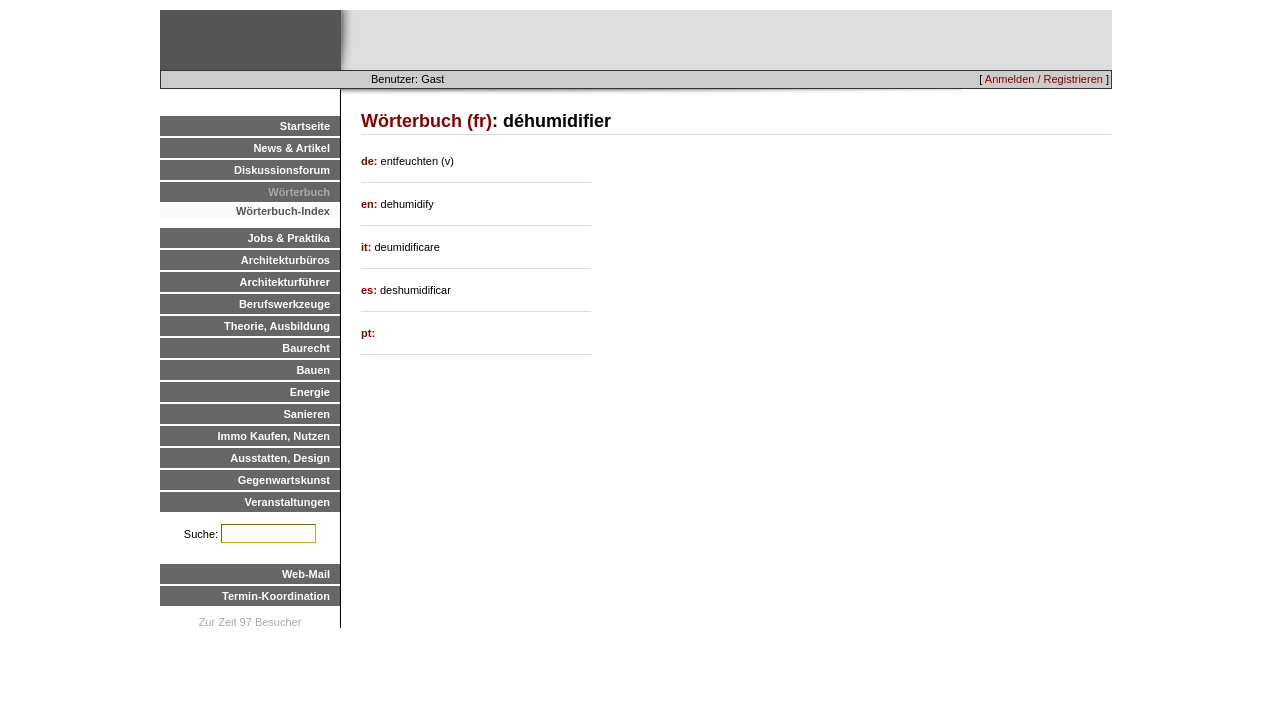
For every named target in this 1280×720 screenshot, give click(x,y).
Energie (310, 392)
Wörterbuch (299, 192)
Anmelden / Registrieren (1044, 79)
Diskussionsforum (282, 170)
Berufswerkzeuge (284, 304)
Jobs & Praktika (288, 238)
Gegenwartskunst (284, 480)
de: (371, 161)
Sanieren (307, 414)
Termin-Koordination (276, 596)
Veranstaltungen (287, 502)
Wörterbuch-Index (283, 211)
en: (371, 204)
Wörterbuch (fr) (426, 121)
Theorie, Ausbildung (277, 326)
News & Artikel (291, 148)
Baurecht (306, 348)
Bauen (313, 370)
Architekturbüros (285, 260)
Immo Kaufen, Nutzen (274, 436)
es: (370, 290)
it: (367, 247)
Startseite (305, 126)
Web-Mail (306, 574)
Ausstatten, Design (280, 458)
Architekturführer (285, 282)
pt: (368, 333)
